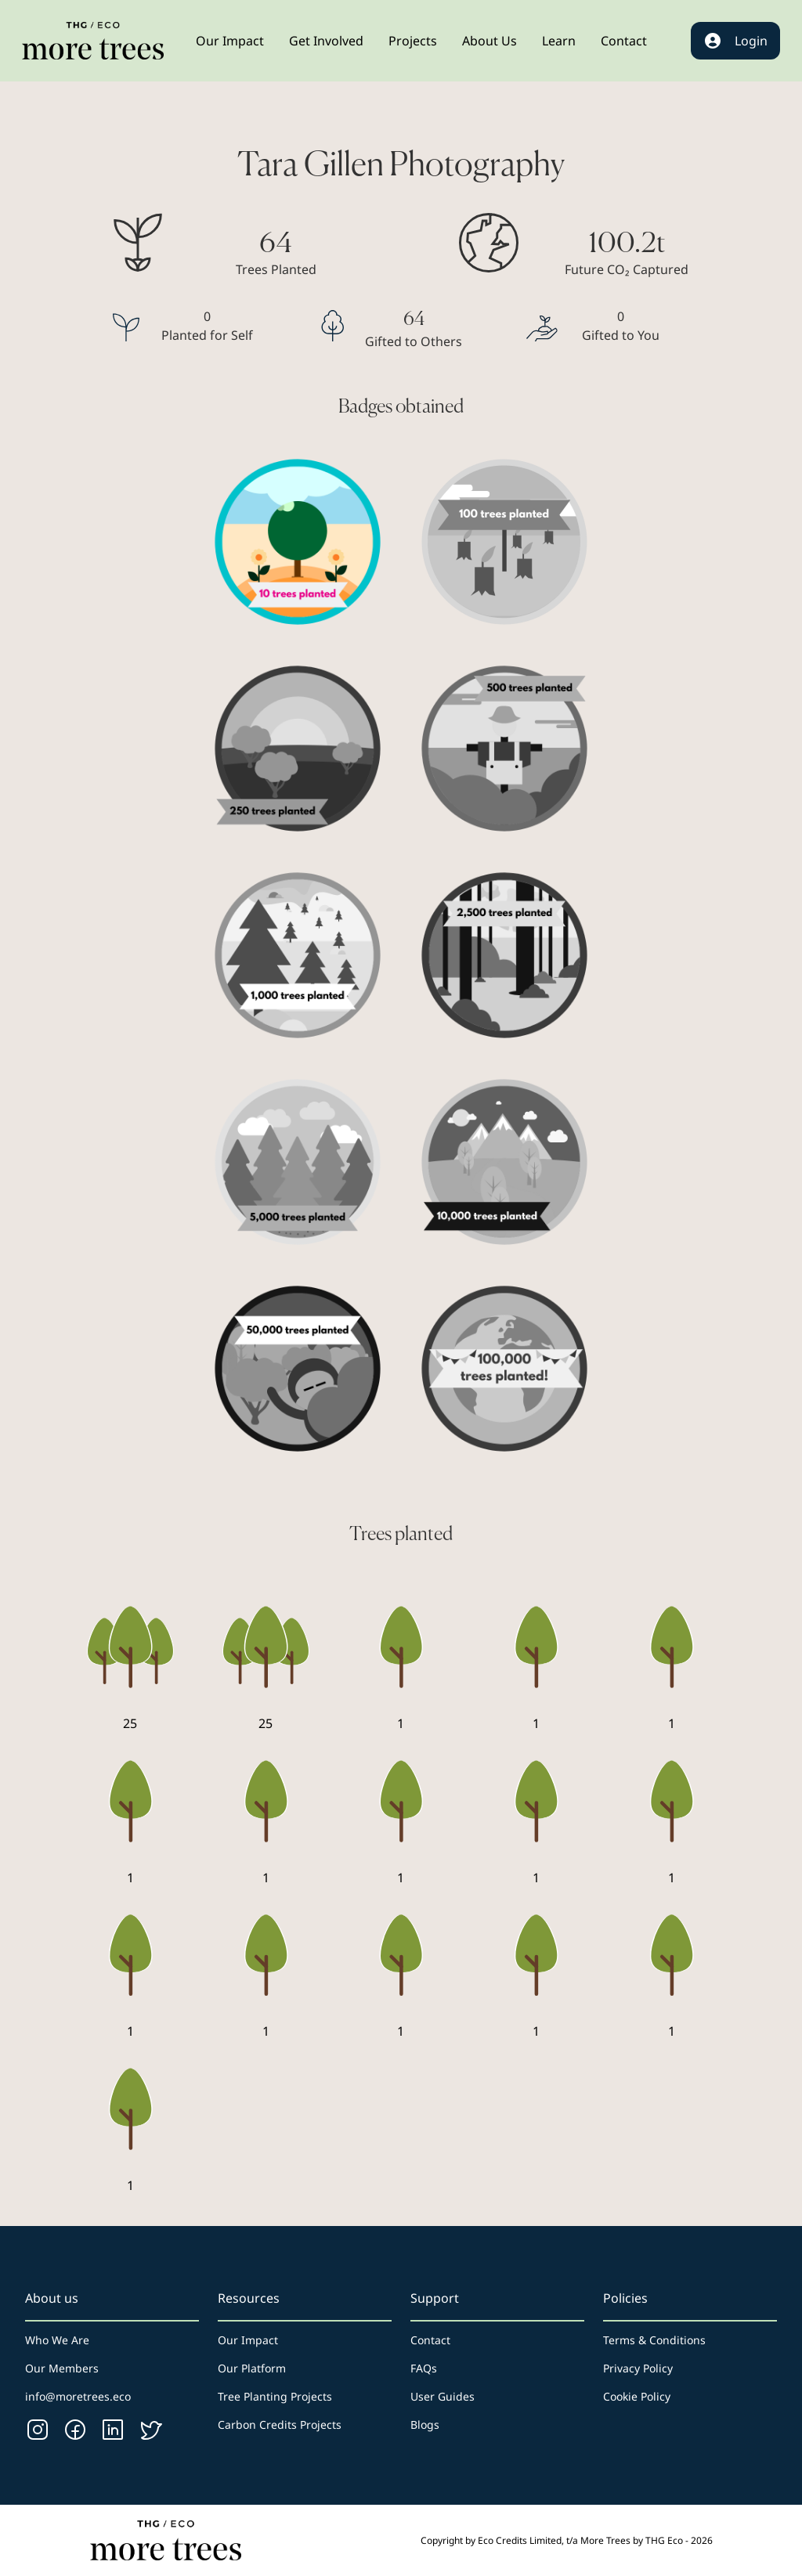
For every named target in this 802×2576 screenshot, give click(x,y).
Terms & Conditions (654, 2339)
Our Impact (248, 2339)
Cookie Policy (636, 2396)
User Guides (442, 2396)
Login (735, 40)
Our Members (62, 2368)
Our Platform (252, 2368)
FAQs (423, 2368)
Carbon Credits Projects (279, 2424)
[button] (229, 40)
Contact (430, 2339)
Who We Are (57, 2339)
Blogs (424, 2424)
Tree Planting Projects (275, 2396)
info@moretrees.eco (78, 2396)
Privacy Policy (638, 2368)
